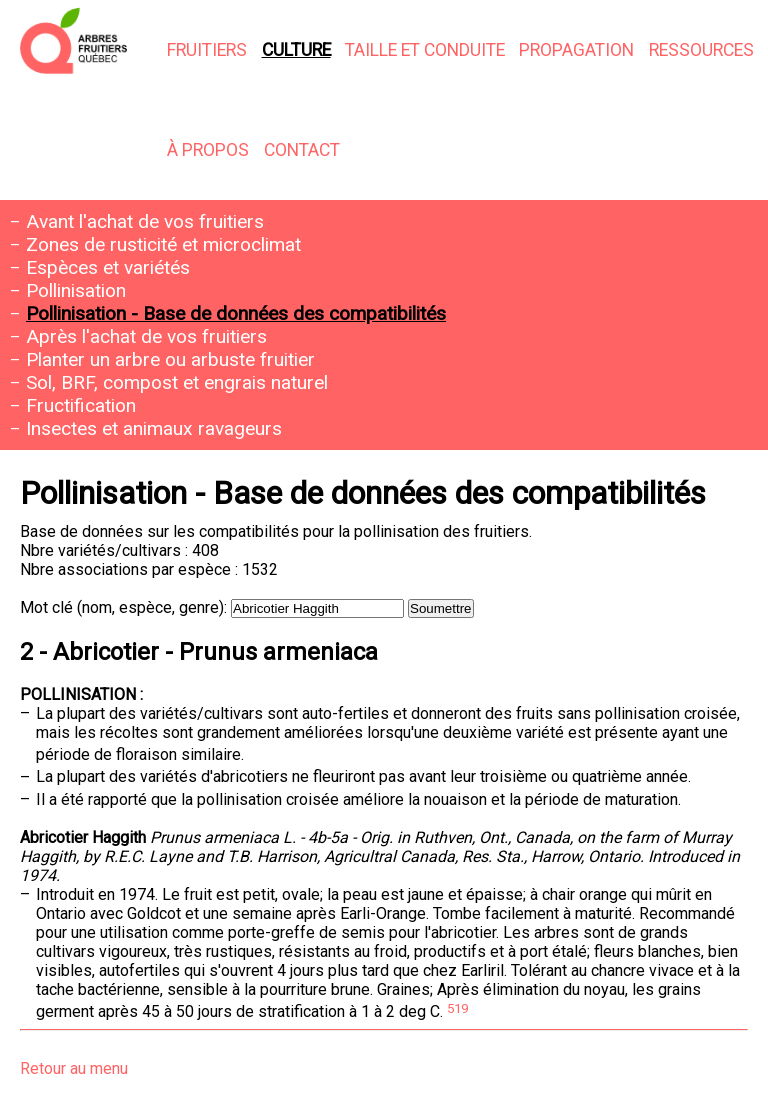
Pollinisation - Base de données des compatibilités (236, 313)
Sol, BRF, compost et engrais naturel (177, 382)
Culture (296, 50)
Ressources (701, 50)
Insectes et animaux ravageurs (154, 428)
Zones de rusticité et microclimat (163, 244)
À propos (208, 150)
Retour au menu (74, 1068)
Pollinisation (76, 290)
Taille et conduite (425, 50)
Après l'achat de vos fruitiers (146, 336)
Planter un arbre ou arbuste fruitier (170, 359)
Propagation (576, 50)
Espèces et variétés (108, 267)
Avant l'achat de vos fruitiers (145, 221)
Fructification (81, 405)
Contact (302, 150)
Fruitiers (207, 50)
